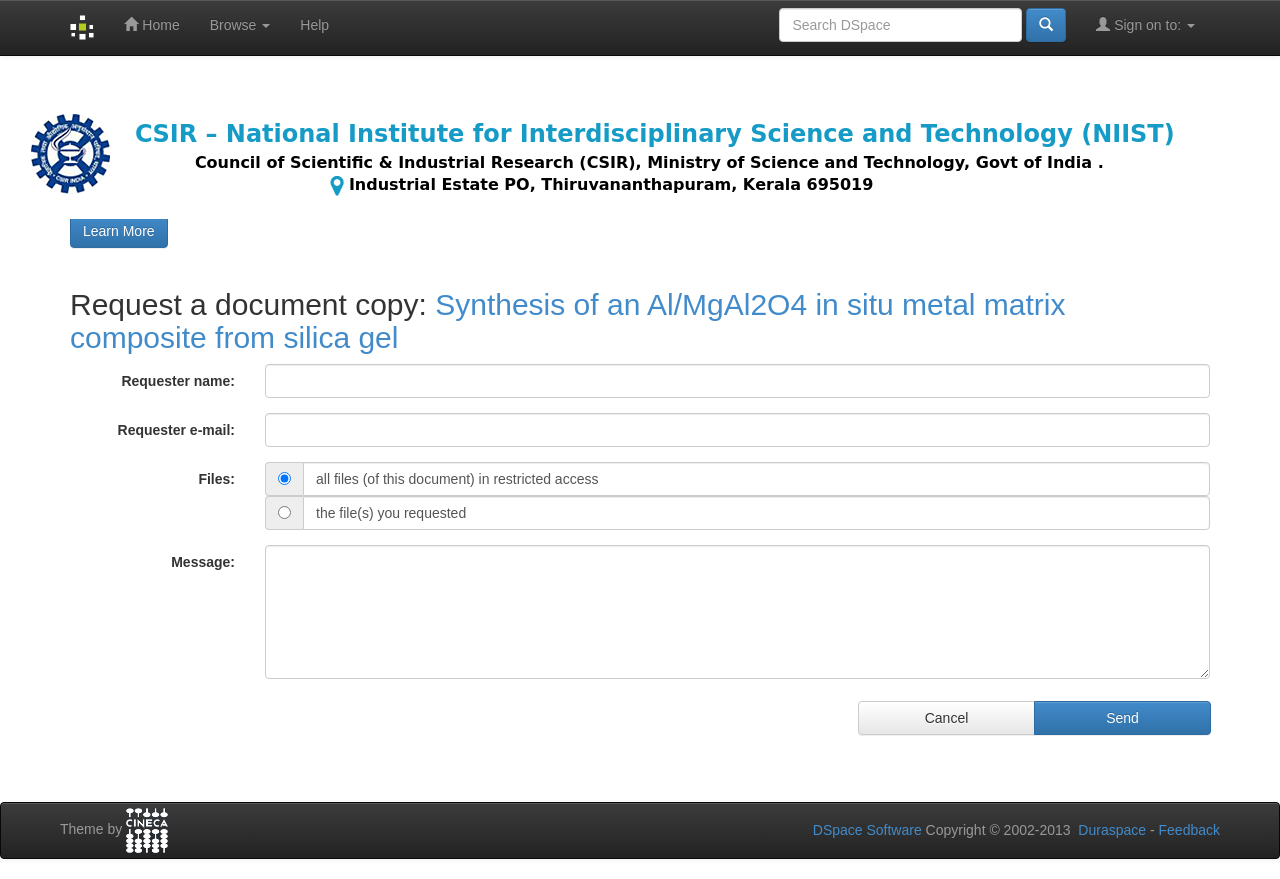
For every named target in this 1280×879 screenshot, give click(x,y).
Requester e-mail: (176, 430)
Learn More (119, 231)
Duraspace (1112, 830)
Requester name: (178, 381)
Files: (216, 479)
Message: (203, 562)
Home (151, 24)
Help (314, 25)
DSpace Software (867, 830)
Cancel (947, 718)
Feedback (1189, 830)
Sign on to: (1145, 24)
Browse (240, 25)
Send (1122, 718)
